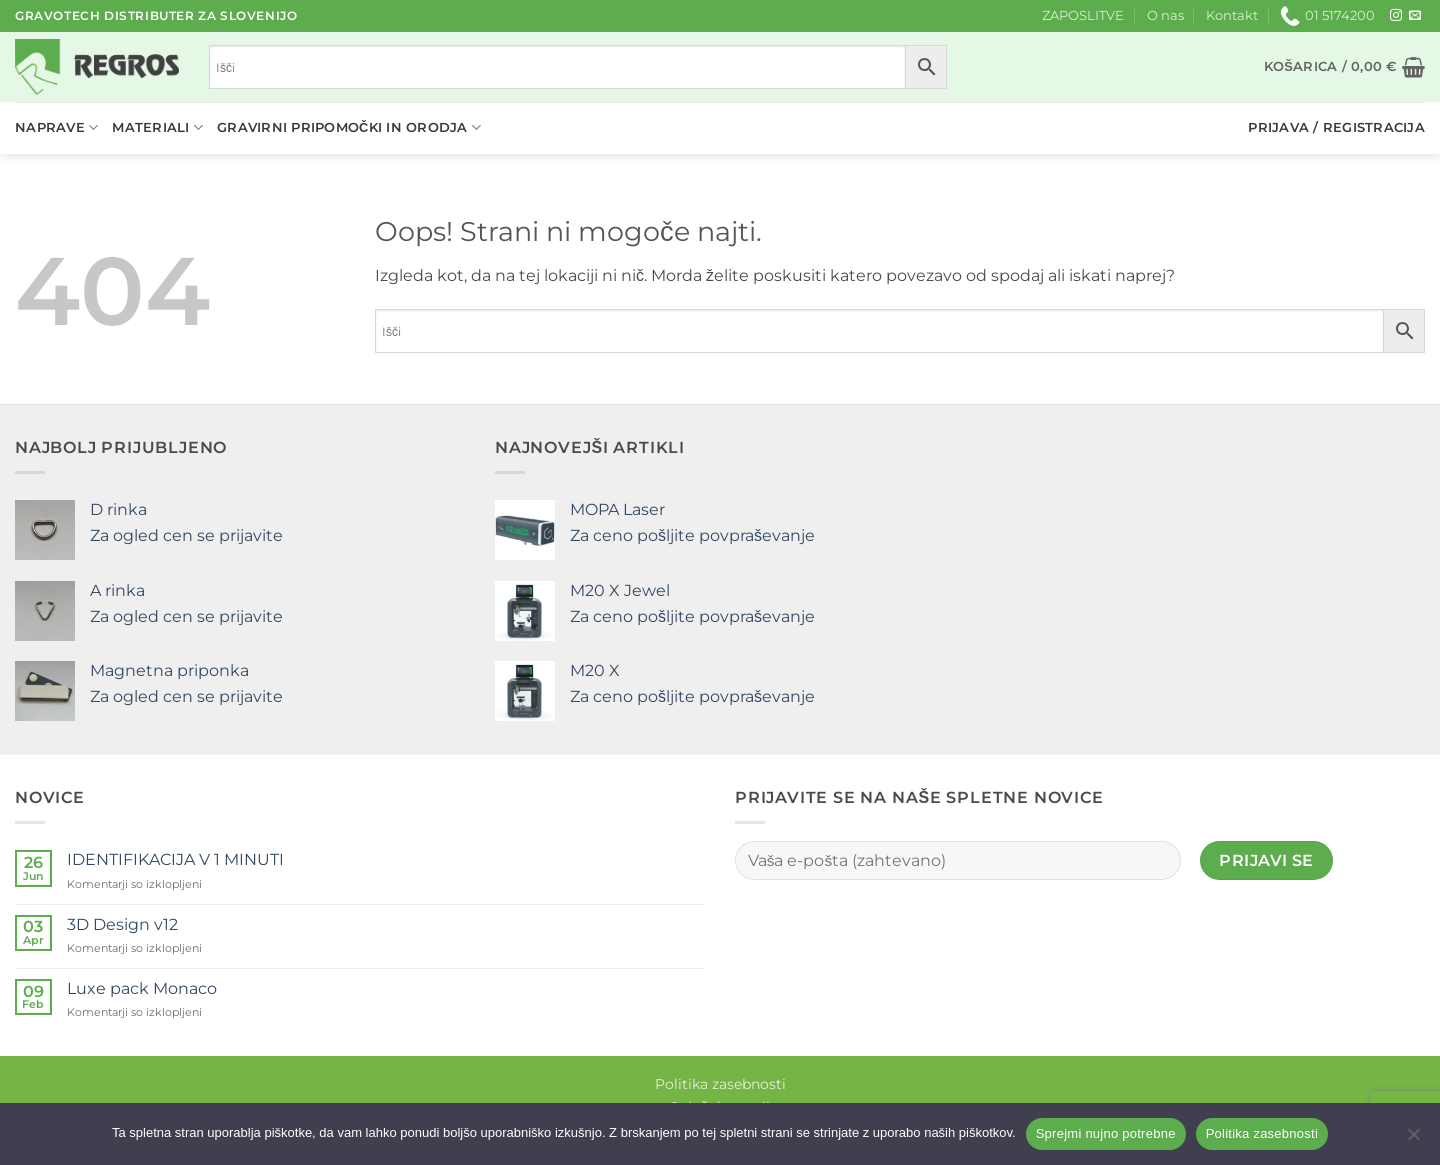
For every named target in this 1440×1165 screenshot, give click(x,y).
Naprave (56, 127)
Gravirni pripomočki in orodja (349, 127)
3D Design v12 (122, 924)
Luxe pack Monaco (142, 988)
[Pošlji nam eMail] (1415, 16)
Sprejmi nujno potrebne (1106, 1133)
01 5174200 (1327, 16)
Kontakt (1232, 15)
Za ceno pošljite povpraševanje (692, 535)
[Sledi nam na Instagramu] (1396, 16)
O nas (1165, 15)
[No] (1413, 1140)
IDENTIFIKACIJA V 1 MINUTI (175, 859)
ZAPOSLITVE (1083, 15)
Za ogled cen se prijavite (186, 535)
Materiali (157, 127)
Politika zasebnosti (720, 1084)
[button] (1344, 67)
